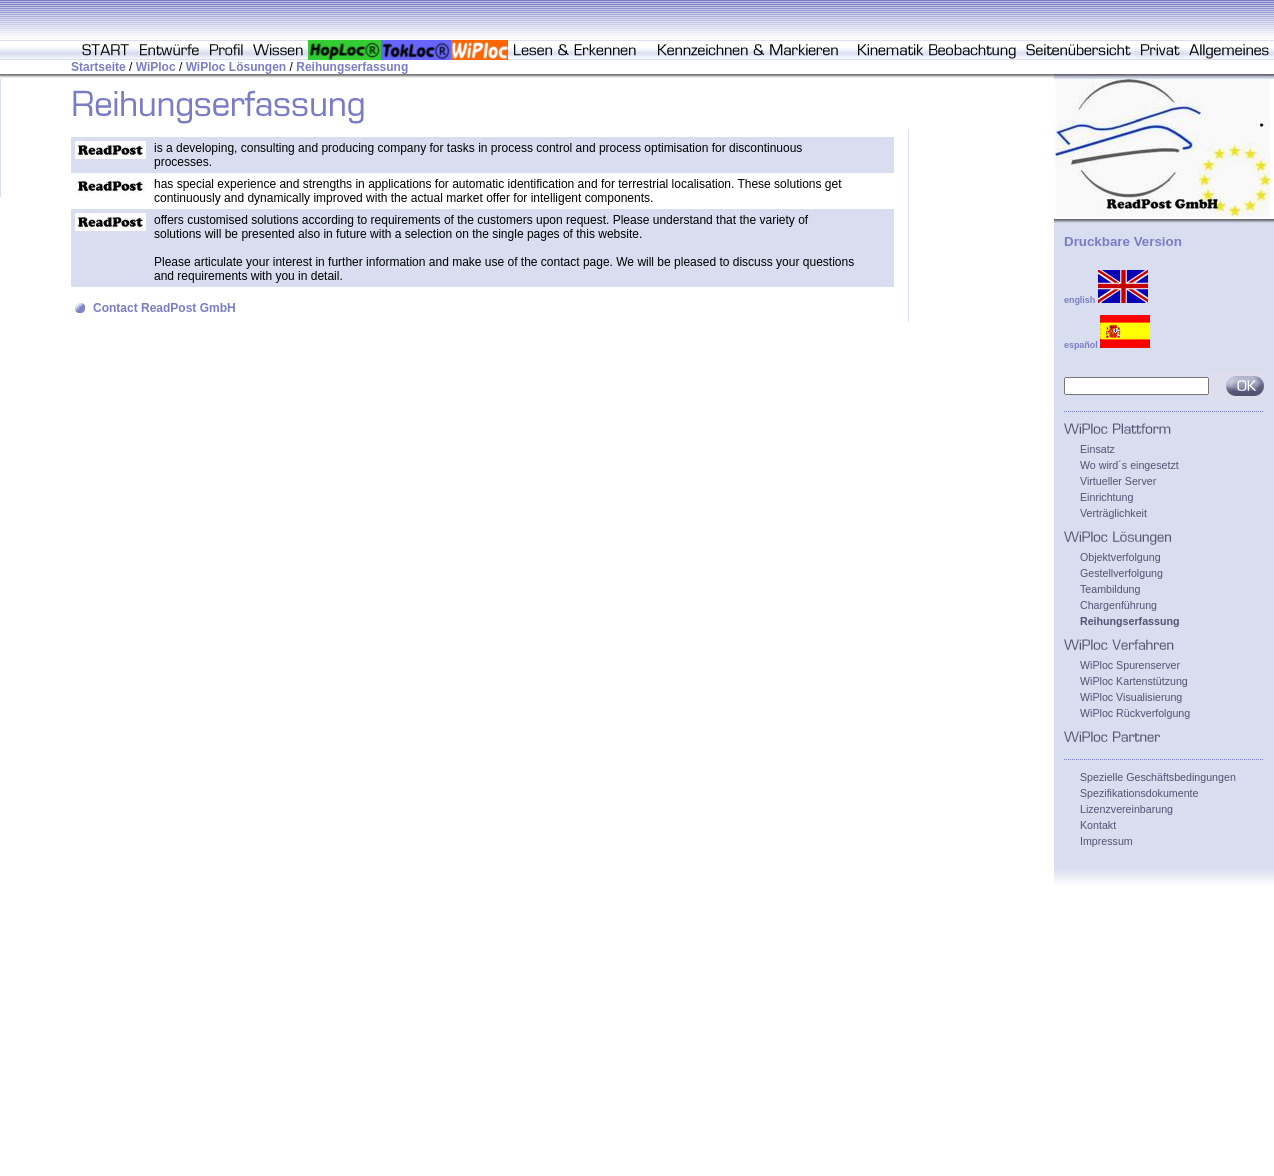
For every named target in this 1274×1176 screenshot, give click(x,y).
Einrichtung (1106, 497)
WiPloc (156, 67)
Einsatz (1097, 449)
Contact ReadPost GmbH (164, 308)
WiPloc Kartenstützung (1134, 681)
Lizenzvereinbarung (1126, 809)
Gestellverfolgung (1121, 573)
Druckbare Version (1123, 241)
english (1106, 300)
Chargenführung (1118, 605)
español (1107, 345)
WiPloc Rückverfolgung (1135, 713)
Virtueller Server (1118, 481)
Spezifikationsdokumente (1139, 793)
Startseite (98, 67)
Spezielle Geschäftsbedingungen (1158, 777)
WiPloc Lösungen (236, 67)
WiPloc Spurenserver (1130, 665)
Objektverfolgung (1120, 557)
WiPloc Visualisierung (1131, 697)
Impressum (1106, 841)
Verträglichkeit (1113, 513)
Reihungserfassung (352, 67)
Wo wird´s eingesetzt (1129, 465)
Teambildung (1110, 589)
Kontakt (1098, 825)
